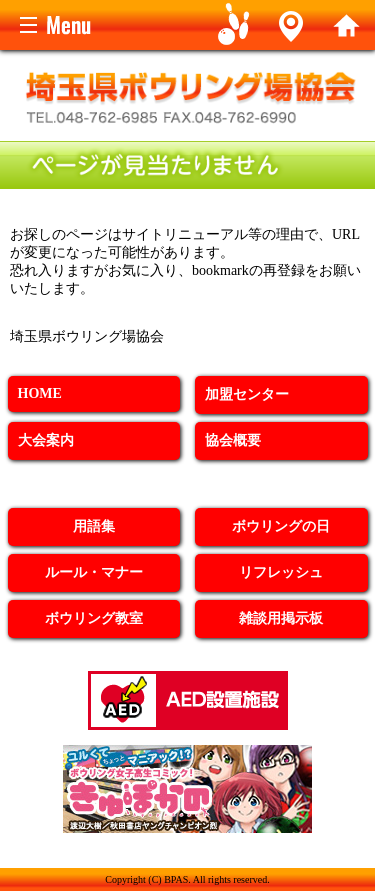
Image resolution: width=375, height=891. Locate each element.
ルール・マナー (94, 572)
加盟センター (247, 394)
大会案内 (46, 440)
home (347, 25)
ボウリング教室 (94, 618)
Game (234, 25)
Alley (291, 25)
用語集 (94, 526)
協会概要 (233, 440)
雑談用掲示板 (281, 618)
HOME (40, 393)
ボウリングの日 (281, 526)
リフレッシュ (281, 572)
